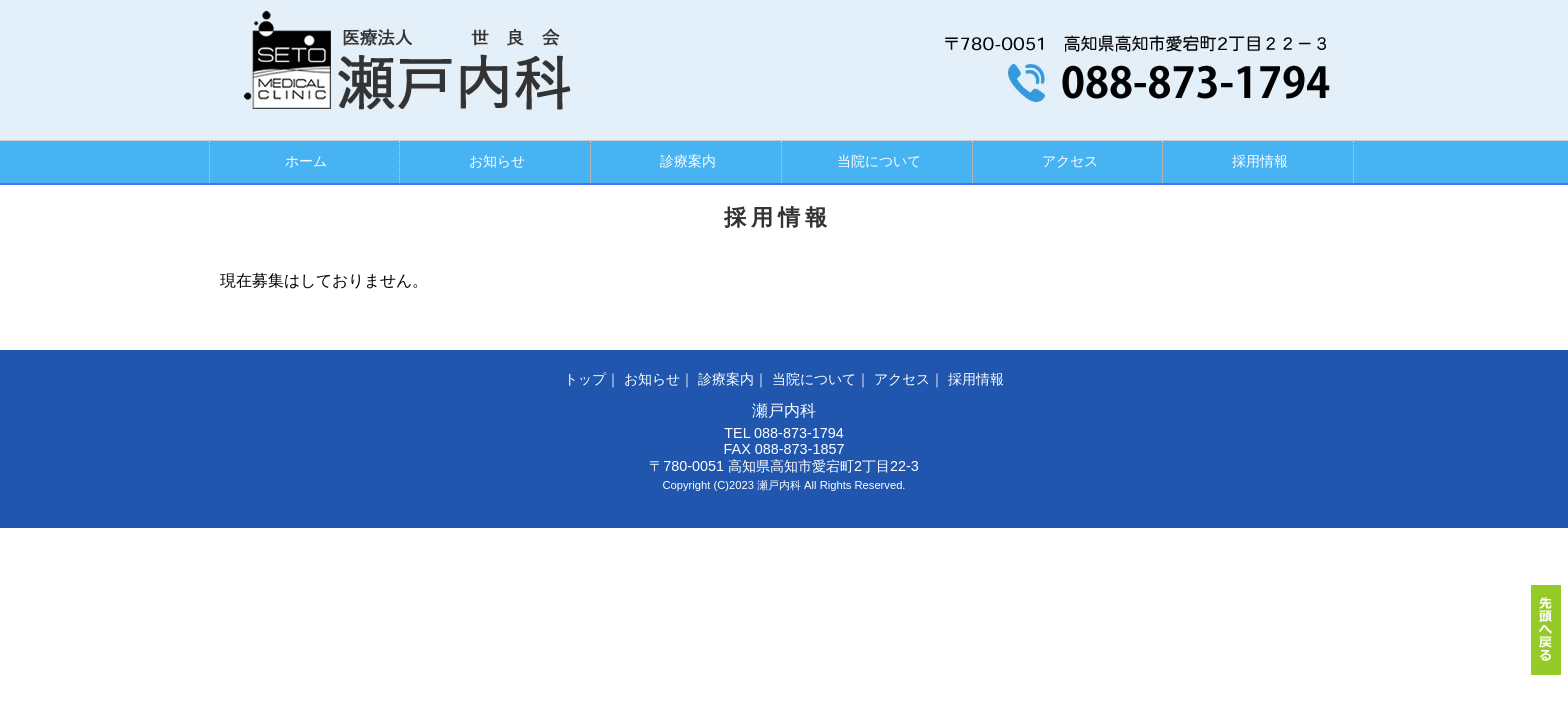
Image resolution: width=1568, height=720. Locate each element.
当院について (879, 161)
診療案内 (688, 161)
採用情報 (1260, 161)
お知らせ (497, 161)
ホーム (320, 161)
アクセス (1070, 161)
